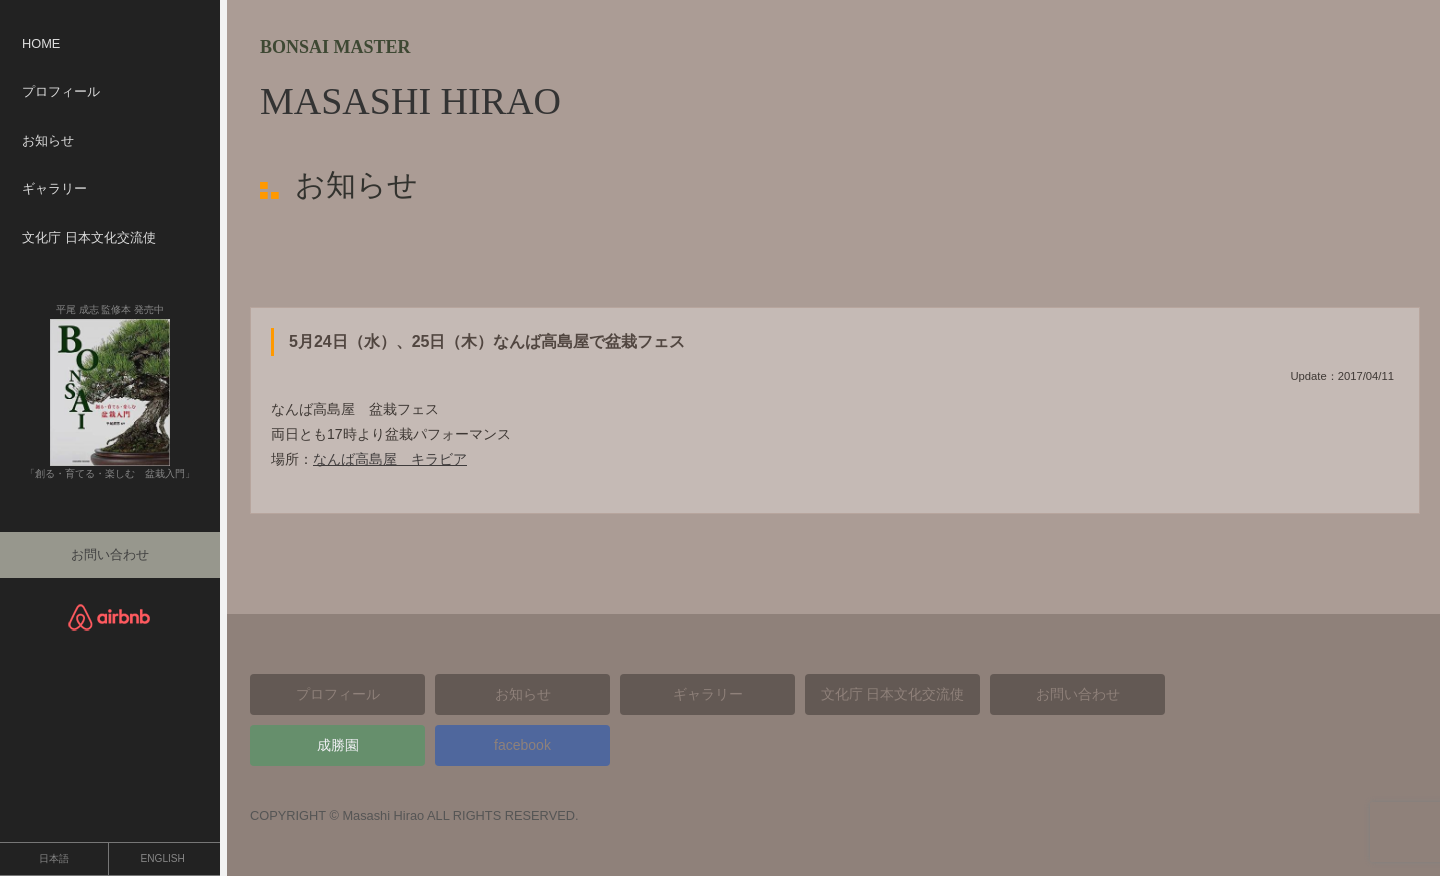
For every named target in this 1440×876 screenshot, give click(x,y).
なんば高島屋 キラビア (390, 459)
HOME (41, 43)
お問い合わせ (110, 554)
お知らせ (48, 140)
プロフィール (61, 91)
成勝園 (338, 745)
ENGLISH (163, 858)
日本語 (54, 858)
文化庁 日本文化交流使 (89, 237)
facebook (522, 745)
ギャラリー (54, 188)
